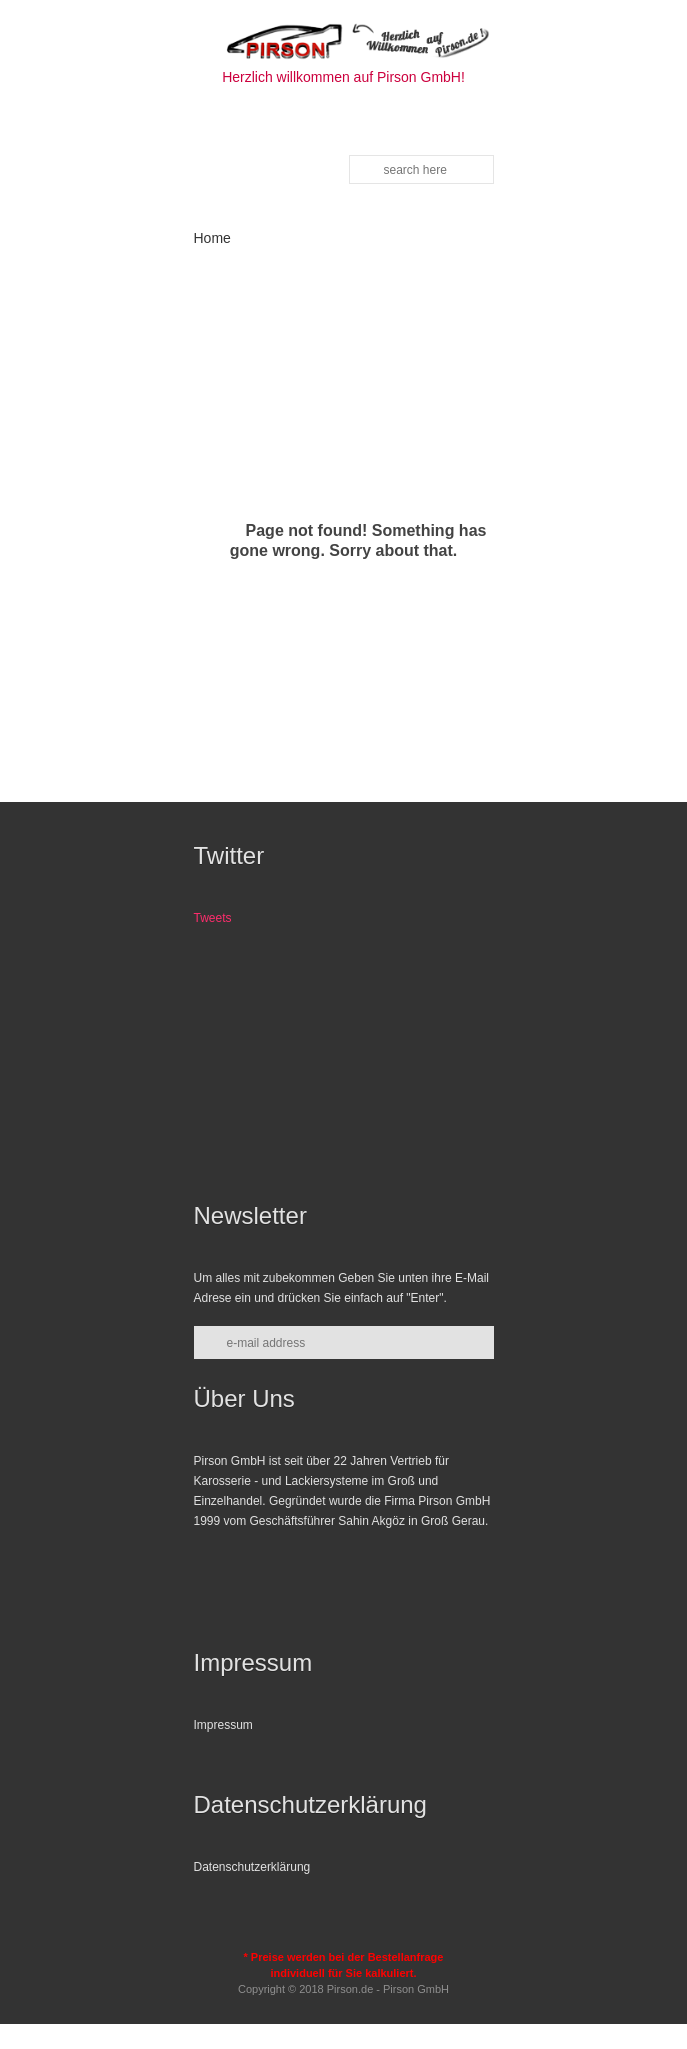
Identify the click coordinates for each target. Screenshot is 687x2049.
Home (212, 238)
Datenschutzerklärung (252, 1867)
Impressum (223, 1725)
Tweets (213, 918)
